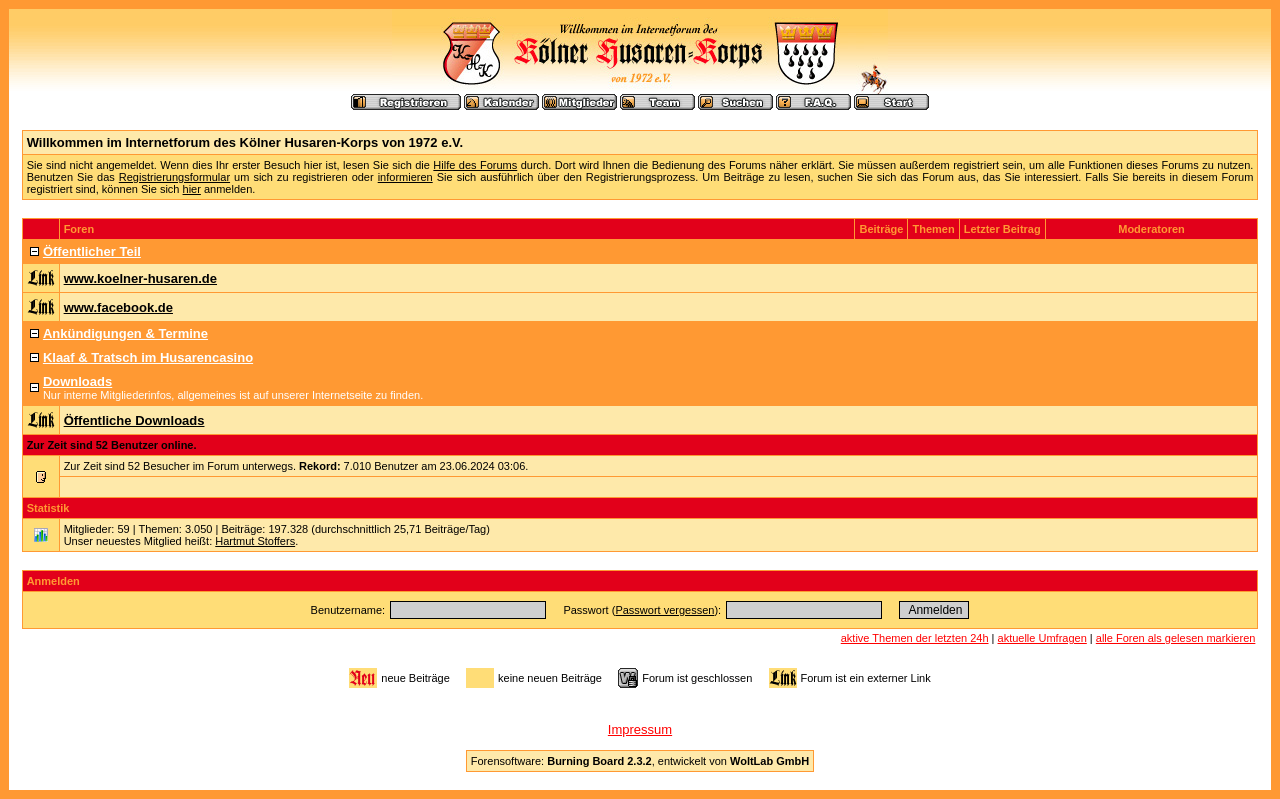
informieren (405, 177)
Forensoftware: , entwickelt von (640, 761)
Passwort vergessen (664, 610)
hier (192, 189)
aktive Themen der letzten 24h (915, 638)
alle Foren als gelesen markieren (1176, 638)
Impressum (640, 729)
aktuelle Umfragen (1042, 638)
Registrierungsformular (174, 177)
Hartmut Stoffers (255, 541)
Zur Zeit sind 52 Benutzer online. (112, 445)
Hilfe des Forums (475, 165)
